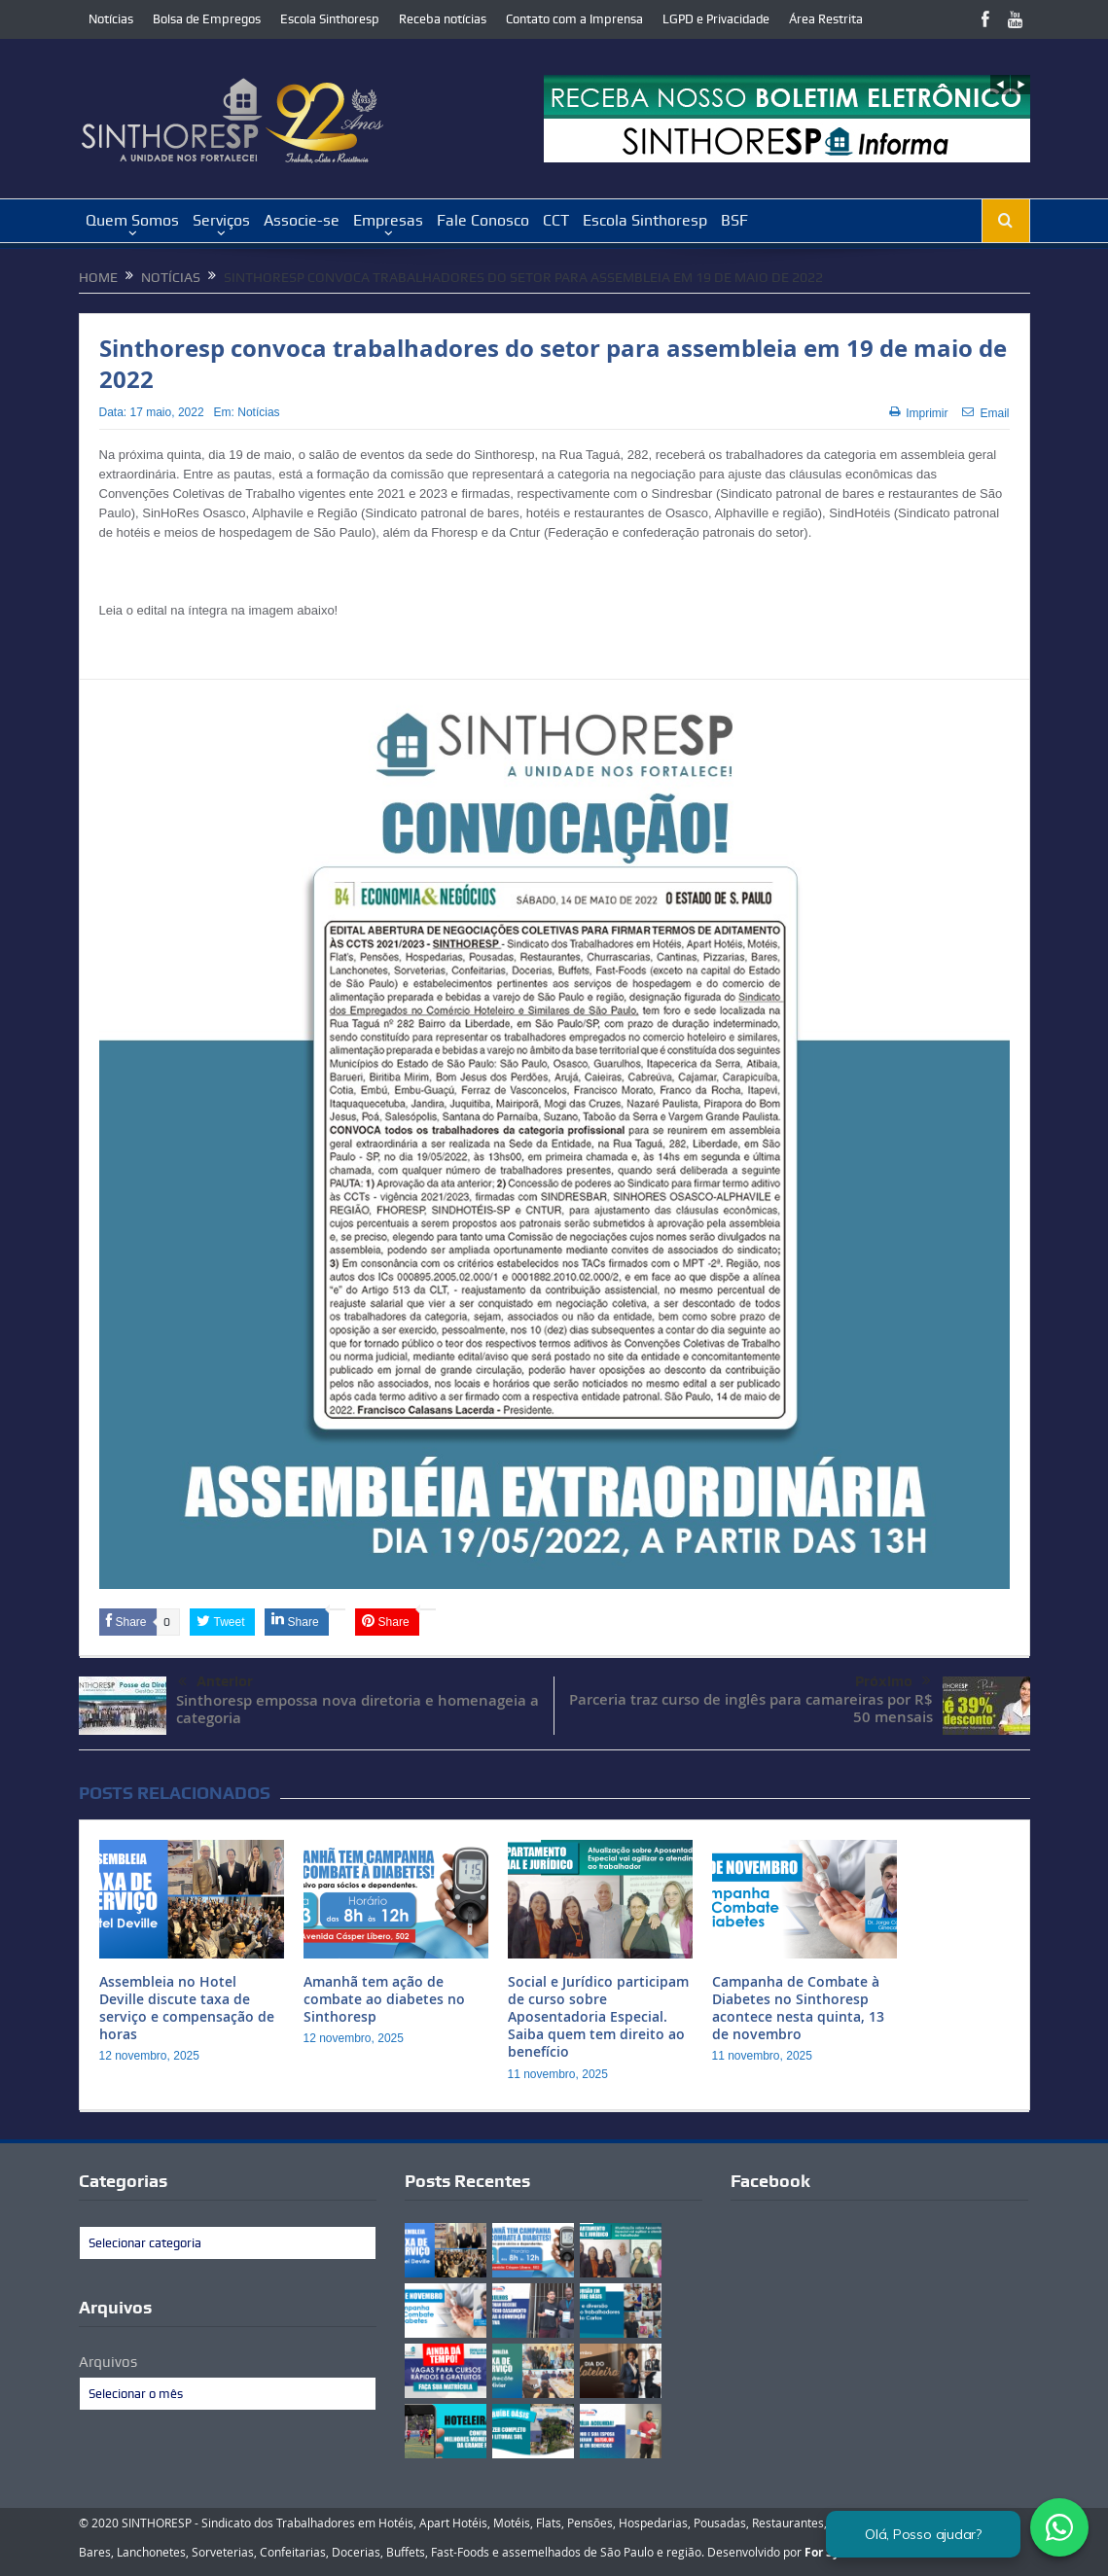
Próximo (893, 1681)
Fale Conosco (483, 220)
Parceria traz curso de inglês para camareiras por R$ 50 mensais (751, 1708)
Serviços (221, 220)
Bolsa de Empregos (207, 19)
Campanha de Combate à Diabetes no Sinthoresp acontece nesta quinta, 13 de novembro (798, 2008)
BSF (734, 220)
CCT (556, 220)
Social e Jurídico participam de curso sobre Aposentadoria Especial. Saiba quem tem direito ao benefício (598, 2017)
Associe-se (302, 220)
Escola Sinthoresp (329, 19)
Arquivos (108, 2362)
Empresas (388, 220)
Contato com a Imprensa (574, 19)
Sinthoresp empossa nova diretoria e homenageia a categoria (357, 1709)
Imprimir (918, 413)
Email (985, 413)
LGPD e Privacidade (715, 19)
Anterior (215, 1682)
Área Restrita (826, 19)
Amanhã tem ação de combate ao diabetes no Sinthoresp (384, 1999)
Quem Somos (132, 220)
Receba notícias (442, 19)
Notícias (111, 19)
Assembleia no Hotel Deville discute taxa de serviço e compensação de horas (186, 2008)
